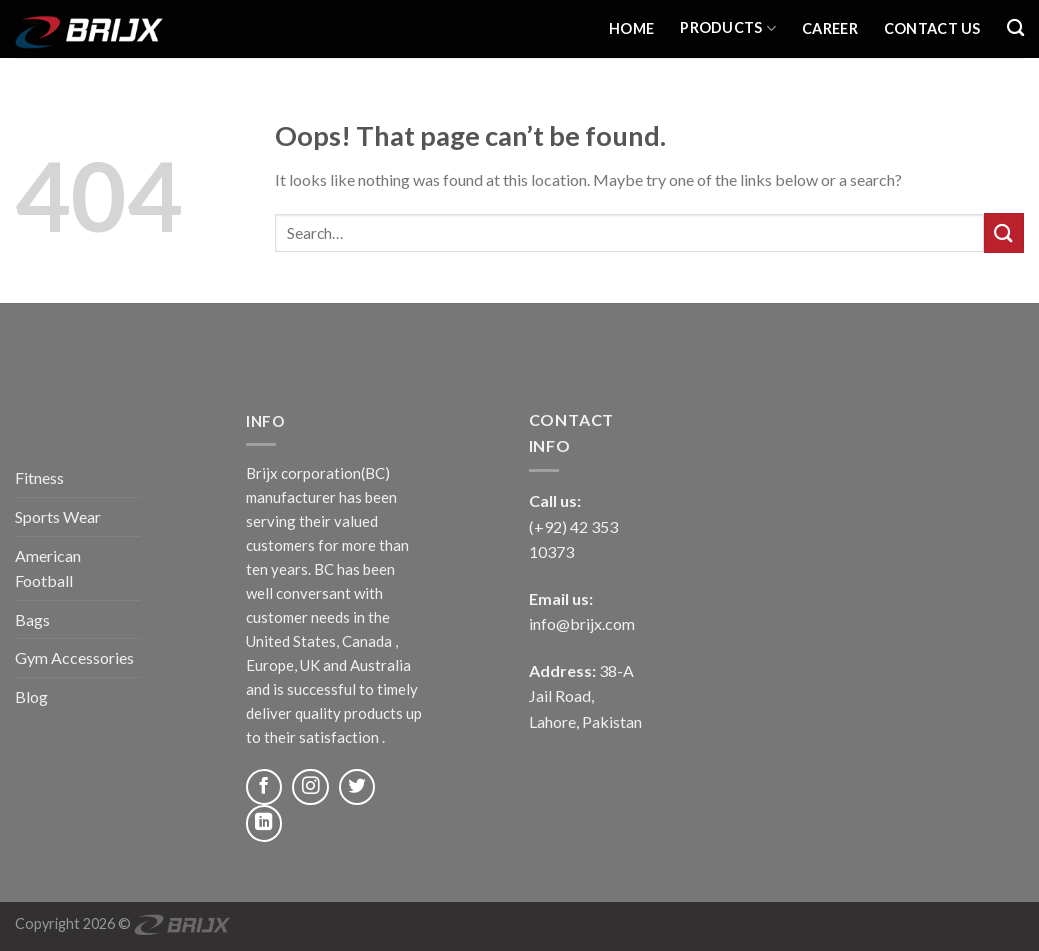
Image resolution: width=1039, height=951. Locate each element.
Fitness (39, 477)
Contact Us (932, 28)
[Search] (1015, 28)
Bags (32, 619)
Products (728, 28)
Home (631, 28)
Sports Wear (58, 516)
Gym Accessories (74, 657)
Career (830, 28)
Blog (31, 696)
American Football (48, 568)
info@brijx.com (582, 623)
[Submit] (1004, 232)
